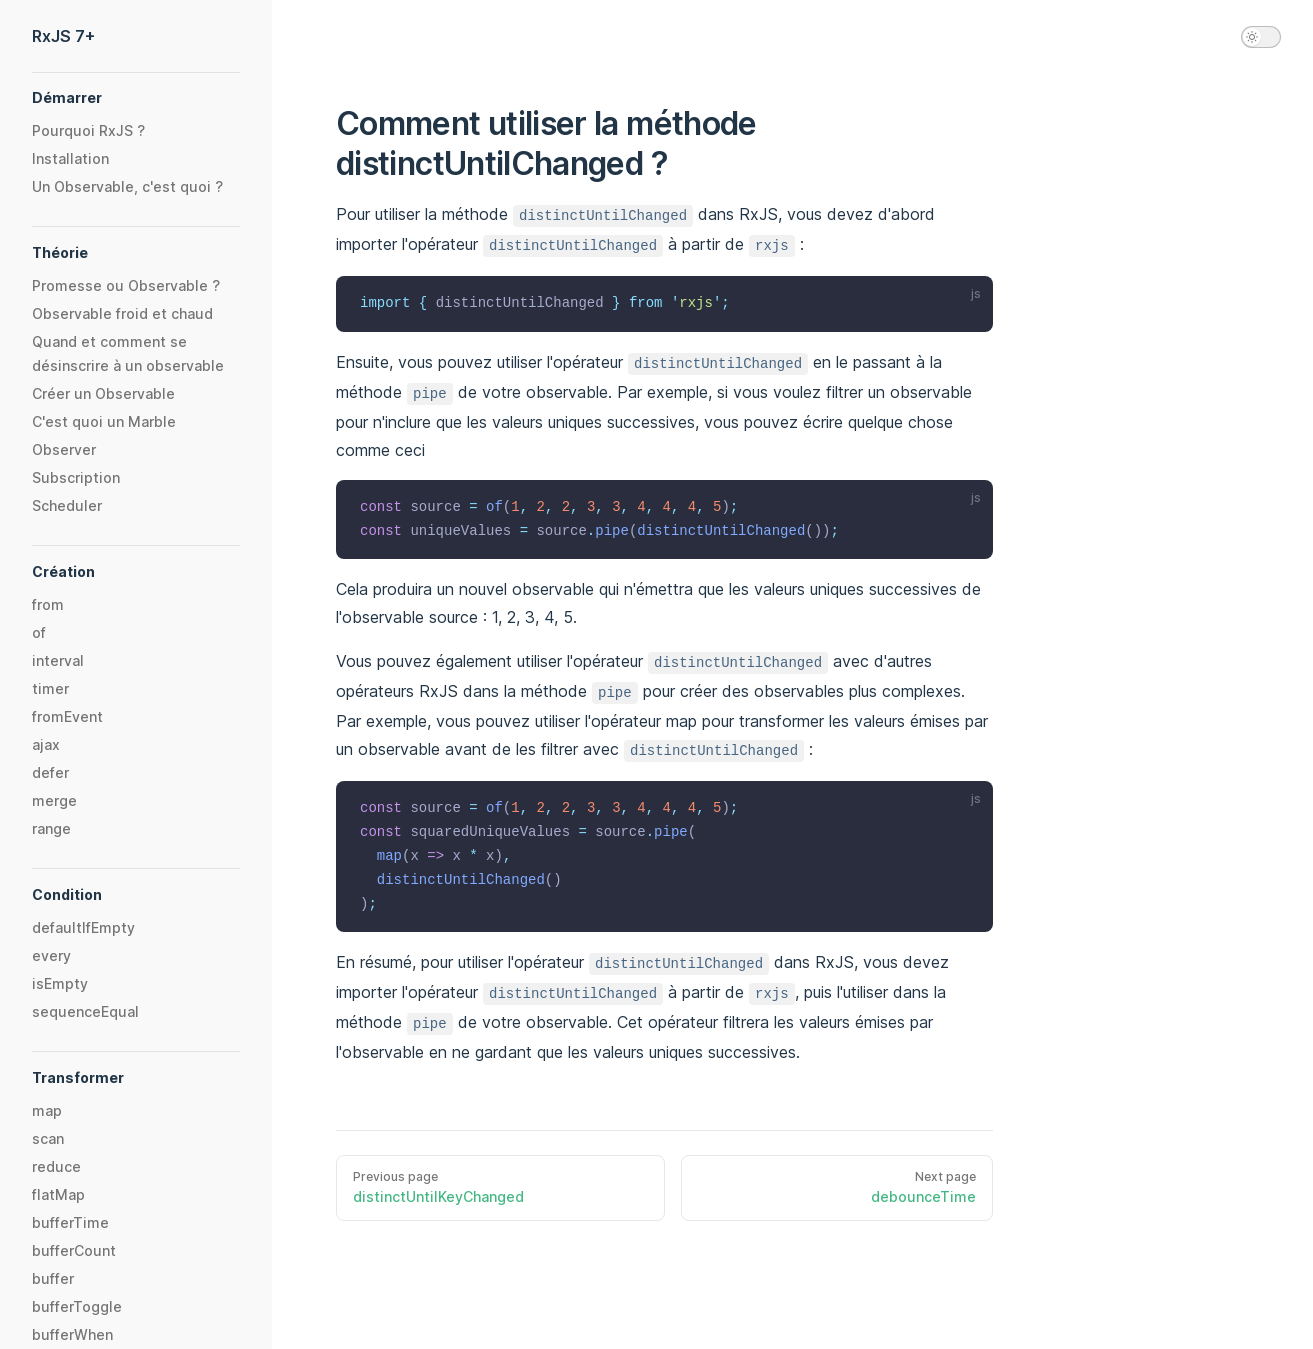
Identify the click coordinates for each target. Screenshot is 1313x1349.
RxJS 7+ (63, 36)
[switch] (1261, 37)
